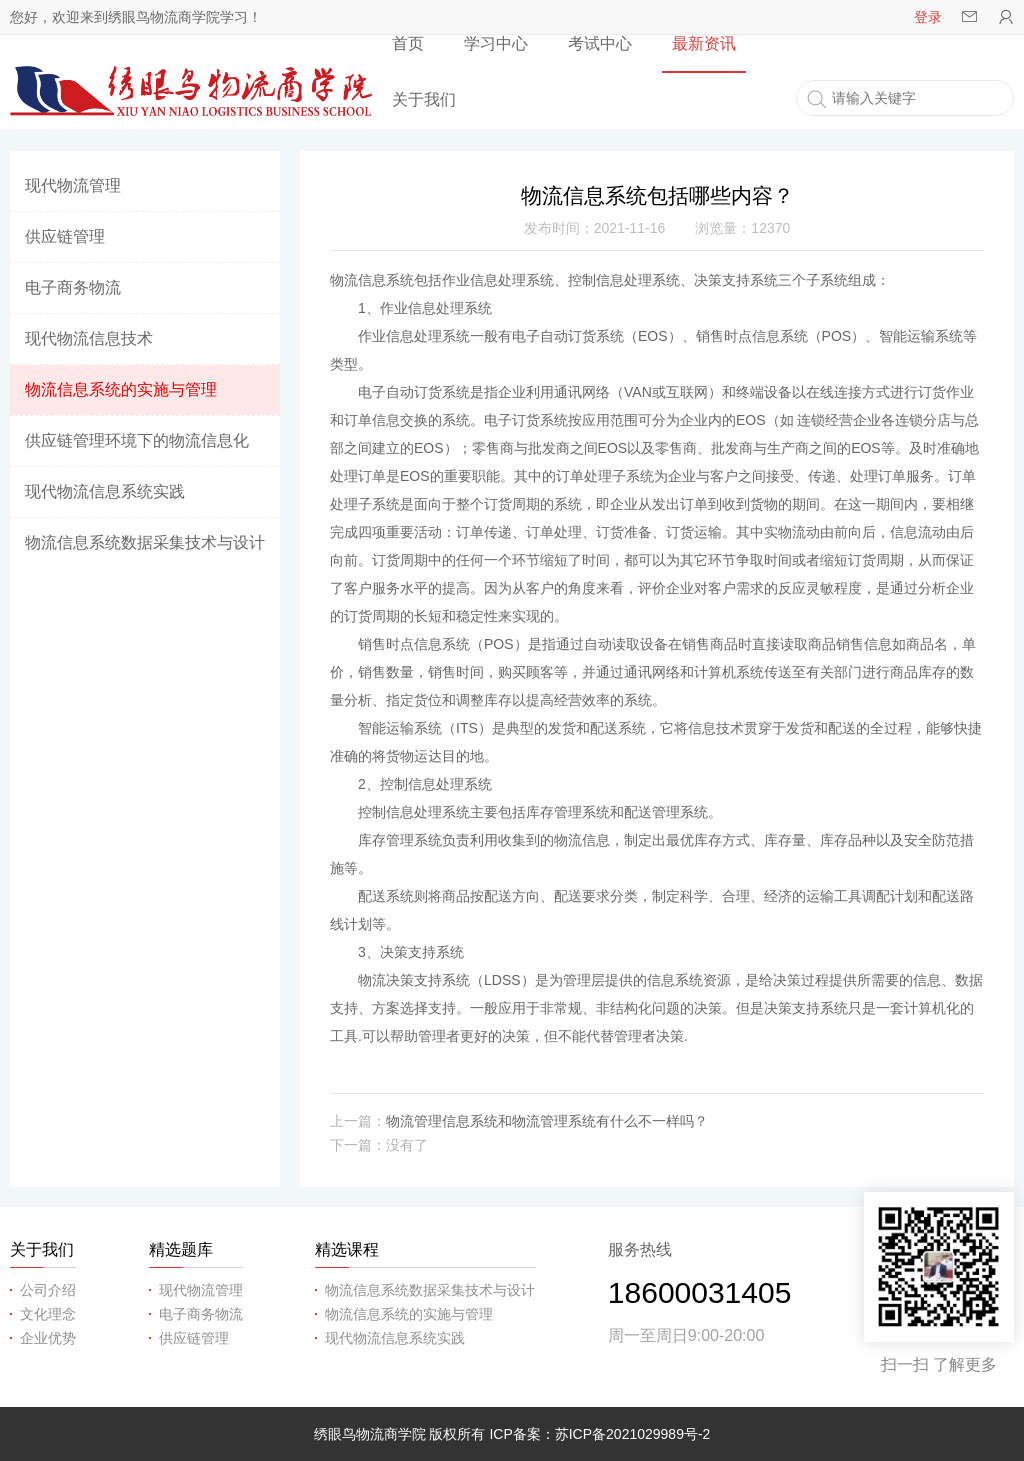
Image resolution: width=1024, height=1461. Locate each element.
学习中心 (496, 43)
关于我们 (424, 99)
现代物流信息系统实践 (105, 491)
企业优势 (48, 1338)
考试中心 (600, 43)
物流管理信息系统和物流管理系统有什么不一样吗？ (547, 1121)
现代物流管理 (73, 185)
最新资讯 (704, 43)
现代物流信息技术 (89, 338)
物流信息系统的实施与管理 (121, 389)
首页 (408, 43)
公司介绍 (48, 1290)
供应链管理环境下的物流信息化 (137, 440)
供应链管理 (65, 236)
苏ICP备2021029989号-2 (633, 1434)
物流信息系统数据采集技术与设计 (145, 542)
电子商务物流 (73, 287)
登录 (928, 17)
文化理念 (48, 1314)
